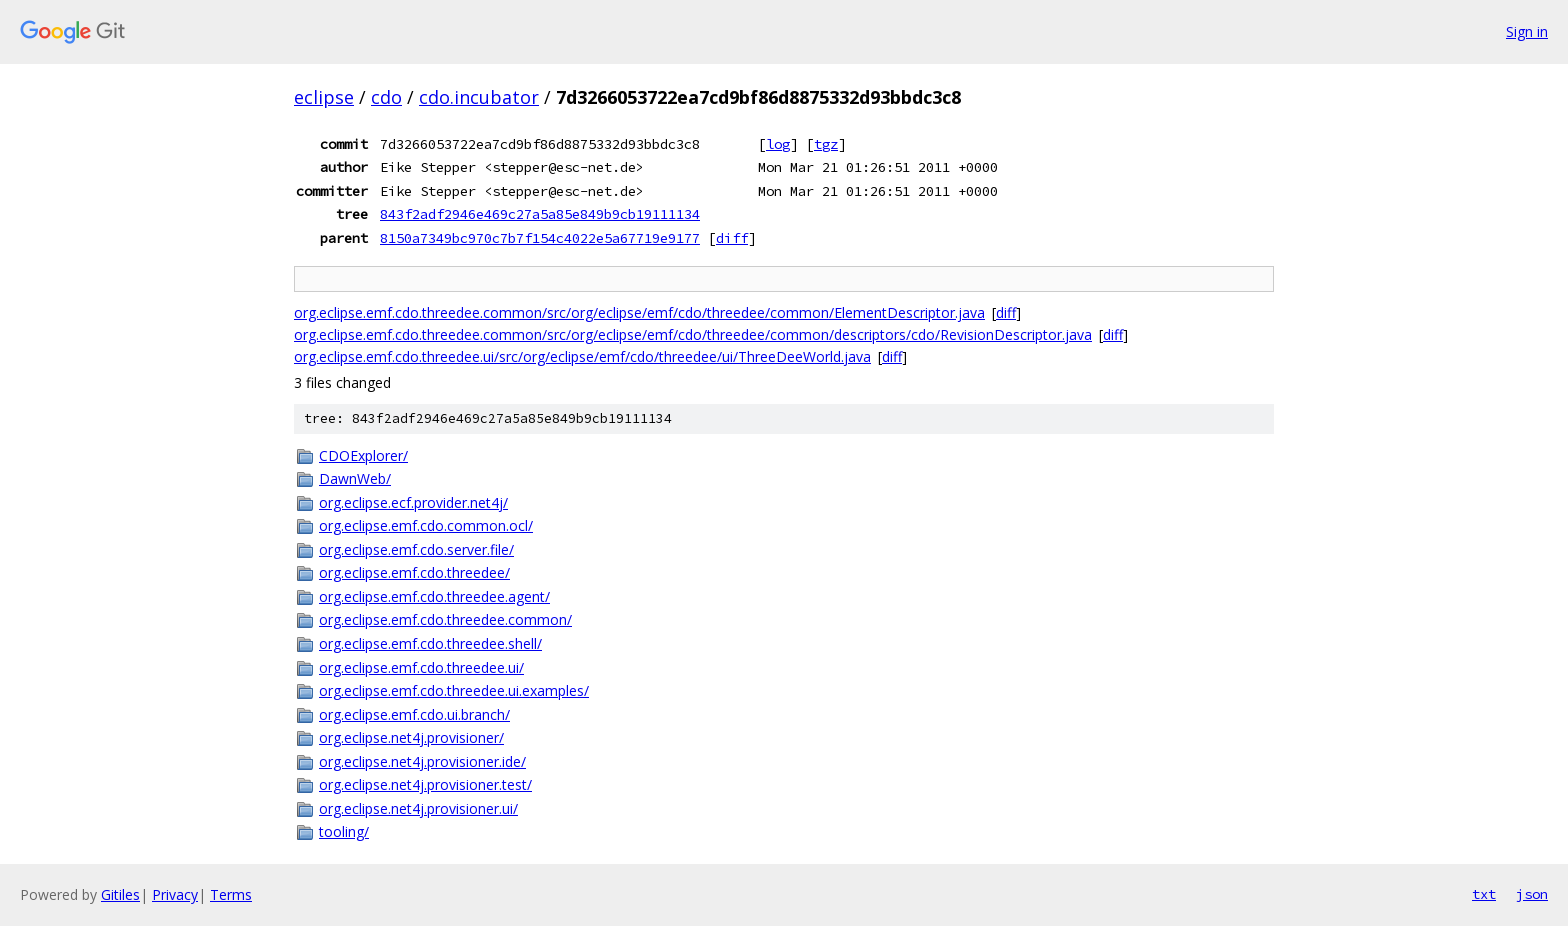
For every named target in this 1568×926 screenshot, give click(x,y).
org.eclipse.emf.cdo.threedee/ (414, 572)
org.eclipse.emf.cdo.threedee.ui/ (421, 667)
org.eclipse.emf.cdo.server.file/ (416, 549)
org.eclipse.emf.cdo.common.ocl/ (426, 525)
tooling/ (344, 831)
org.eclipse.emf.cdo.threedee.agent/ (434, 596)
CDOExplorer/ (363, 455)
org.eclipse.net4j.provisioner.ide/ (422, 761)
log (778, 144)
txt (1484, 894)
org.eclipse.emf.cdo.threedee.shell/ (430, 643)
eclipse (324, 97)
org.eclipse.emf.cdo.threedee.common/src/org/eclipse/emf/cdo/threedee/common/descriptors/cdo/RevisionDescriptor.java (693, 334)
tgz (826, 144)
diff (732, 238)
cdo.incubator (479, 97)
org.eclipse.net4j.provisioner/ (411, 737)
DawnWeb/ (355, 478)
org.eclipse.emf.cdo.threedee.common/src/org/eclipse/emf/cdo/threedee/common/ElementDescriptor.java (639, 312)
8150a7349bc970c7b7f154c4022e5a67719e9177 (540, 238)
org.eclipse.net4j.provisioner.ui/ (418, 808)
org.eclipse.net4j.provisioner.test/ (425, 784)
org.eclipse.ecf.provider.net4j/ (413, 502)
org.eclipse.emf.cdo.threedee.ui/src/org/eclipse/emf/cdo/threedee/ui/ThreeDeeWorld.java (582, 356)
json (1532, 894)
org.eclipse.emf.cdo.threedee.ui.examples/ (454, 690)
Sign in (1527, 31)
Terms (231, 894)
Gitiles (120, 894)
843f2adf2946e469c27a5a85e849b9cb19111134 (540, 214)
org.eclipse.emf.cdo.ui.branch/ (414, 714)
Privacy (175, 894)
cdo (386, 97)
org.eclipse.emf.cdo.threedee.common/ (445, 619)
